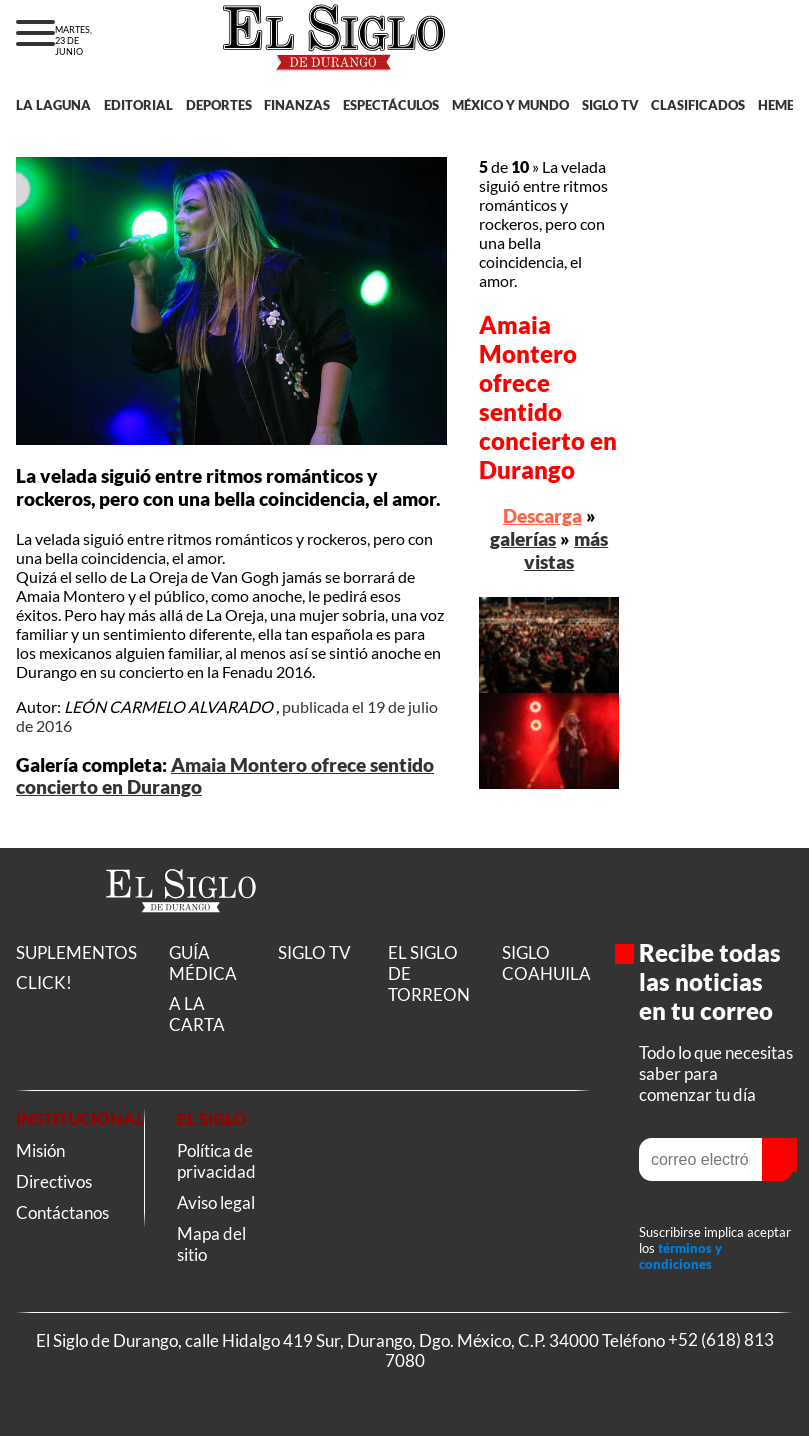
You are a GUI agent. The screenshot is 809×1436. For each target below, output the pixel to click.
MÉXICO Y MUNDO (510, 105)
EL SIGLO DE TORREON (429, 973)
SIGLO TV (610, 105)
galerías (523, 538)
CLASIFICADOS (698, 105)
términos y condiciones (680, 1256)
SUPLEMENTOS (76, 952)
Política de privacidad (216, 1161)
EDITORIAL (138, 105)
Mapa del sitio (211, 1244)
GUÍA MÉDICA (203, 963)
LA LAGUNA (53, 105)
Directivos (54, 1181)
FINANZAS (297, 105)
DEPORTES (219, 105)
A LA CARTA (197, 1014)
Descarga (542, 515)
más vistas (566, 550)
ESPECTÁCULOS (391, 105)
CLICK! (44, 982)
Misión (40, 1150)
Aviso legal (216, 1202)
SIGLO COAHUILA (546, 963)
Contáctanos (62, 1212)
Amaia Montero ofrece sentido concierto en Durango (548, 397)
